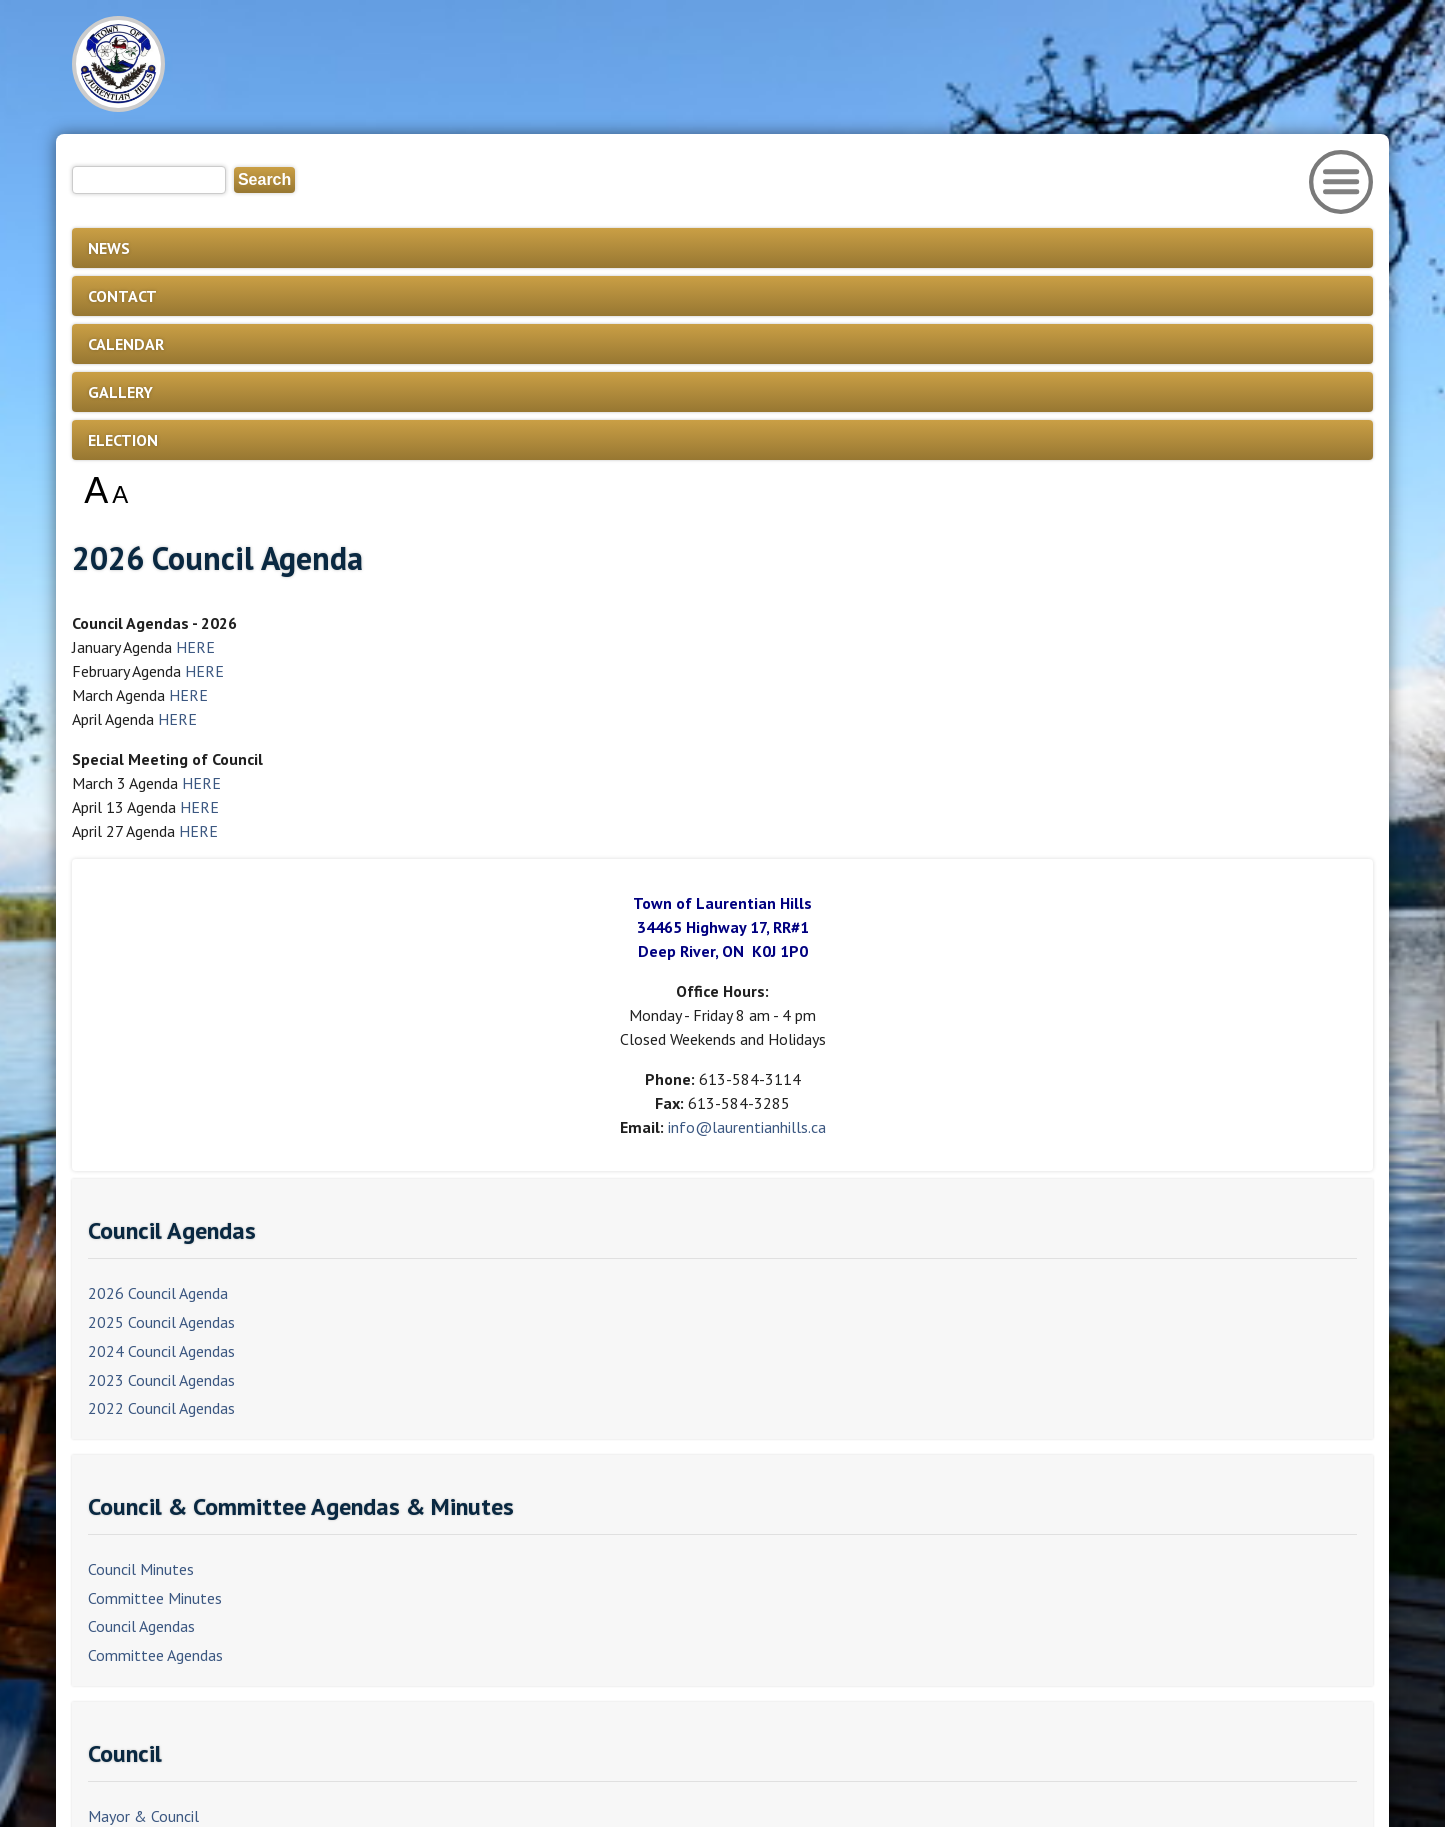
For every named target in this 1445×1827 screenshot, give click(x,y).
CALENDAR (126, 344)
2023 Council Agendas (161, 1380)
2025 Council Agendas (161, 1322)
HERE (195, 647)
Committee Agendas (155, 1655)
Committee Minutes (155, 1598)
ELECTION (123, 440)
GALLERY (120, 392)
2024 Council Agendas (161, 1351)
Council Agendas (141, 1626)
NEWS (109, 248)
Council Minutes (141, 1569)
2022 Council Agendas (161, 1408)
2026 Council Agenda (158, 1293)
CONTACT (122, 296)
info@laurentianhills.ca (747, 1127)
